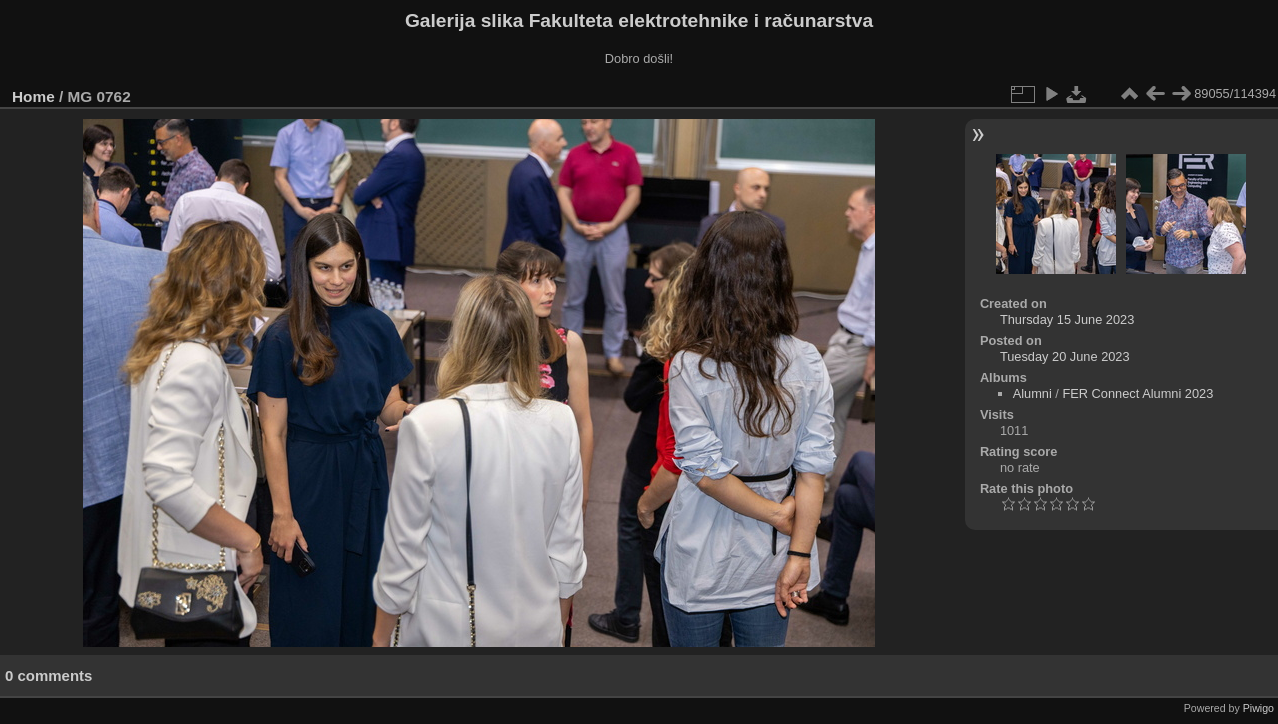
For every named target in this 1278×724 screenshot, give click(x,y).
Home (33, 96)
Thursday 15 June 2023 (1067, 319)
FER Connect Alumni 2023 (1137, 393)
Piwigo (1258, 708)
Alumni (1032, 393)
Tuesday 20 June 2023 (1065, 356)
